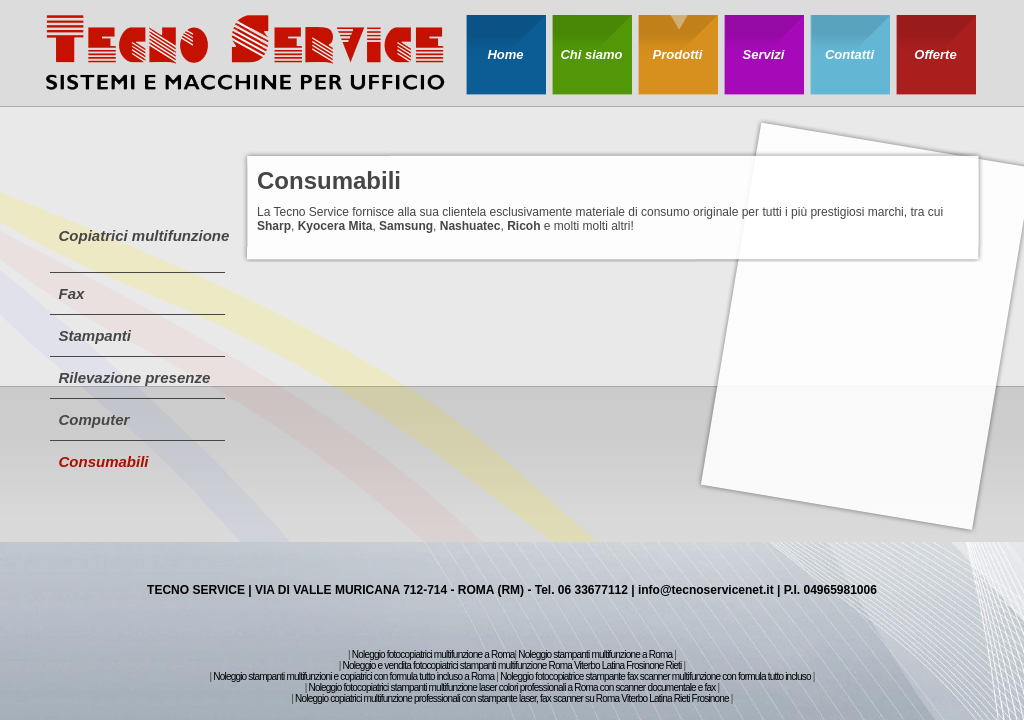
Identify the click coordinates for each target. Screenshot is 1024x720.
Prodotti (678, 54)
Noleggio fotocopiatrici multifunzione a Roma (433, 654)
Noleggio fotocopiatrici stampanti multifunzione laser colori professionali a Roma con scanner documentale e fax (511, 687)
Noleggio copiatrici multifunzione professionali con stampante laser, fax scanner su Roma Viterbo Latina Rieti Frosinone (512, 698)
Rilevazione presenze (135, 377)
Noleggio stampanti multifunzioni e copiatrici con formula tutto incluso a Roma (353, 676)
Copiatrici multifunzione (144, 235)
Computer (94, 419)
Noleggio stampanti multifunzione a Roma (595, 654)
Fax (72, 293)
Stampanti (95, 335)
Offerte (935, 54)
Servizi (764, 54)
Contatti (849, 54)
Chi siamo (591, 54)
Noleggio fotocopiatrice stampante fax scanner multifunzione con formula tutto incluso (655, 676)
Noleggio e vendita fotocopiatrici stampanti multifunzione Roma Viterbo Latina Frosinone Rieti (512, 665)
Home (505, 54)
